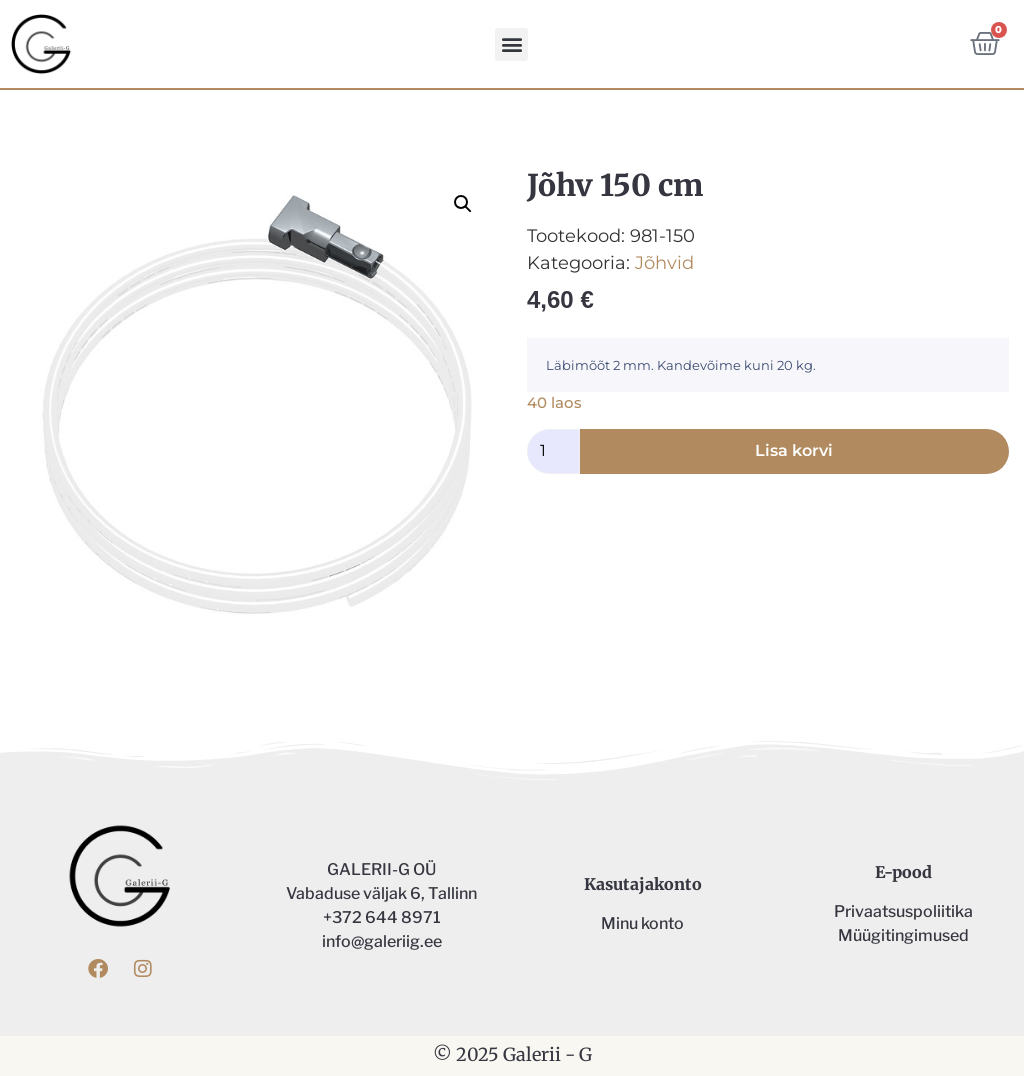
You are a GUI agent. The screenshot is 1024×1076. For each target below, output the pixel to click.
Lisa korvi (794, 450)
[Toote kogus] (553, 451)
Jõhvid (664, 263)
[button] (511, 44)
